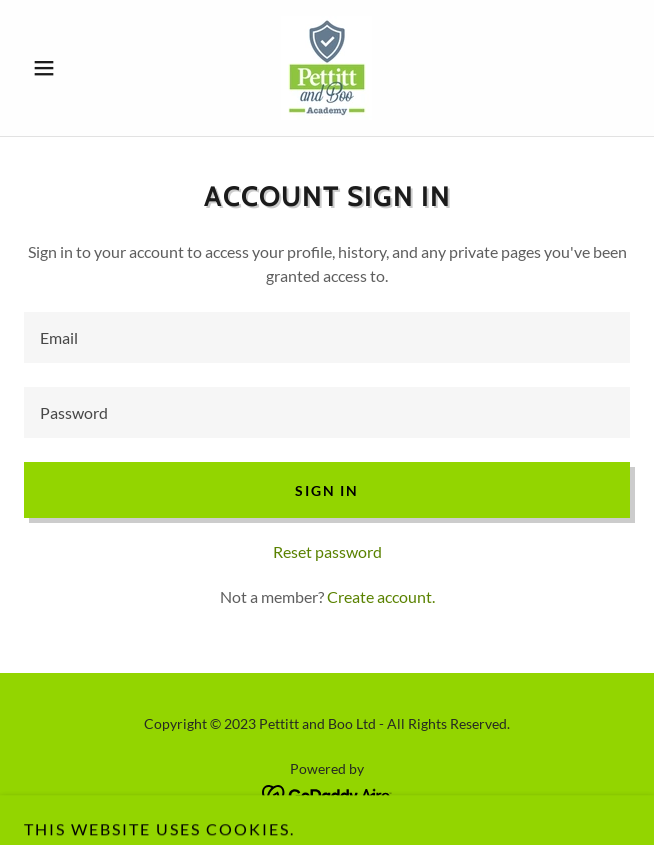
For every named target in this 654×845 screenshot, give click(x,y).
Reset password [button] (327, 551)
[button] (69, 68)
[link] (326, 68)
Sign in (326, 490)
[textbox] (327, 337)
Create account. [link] (381, 596)
